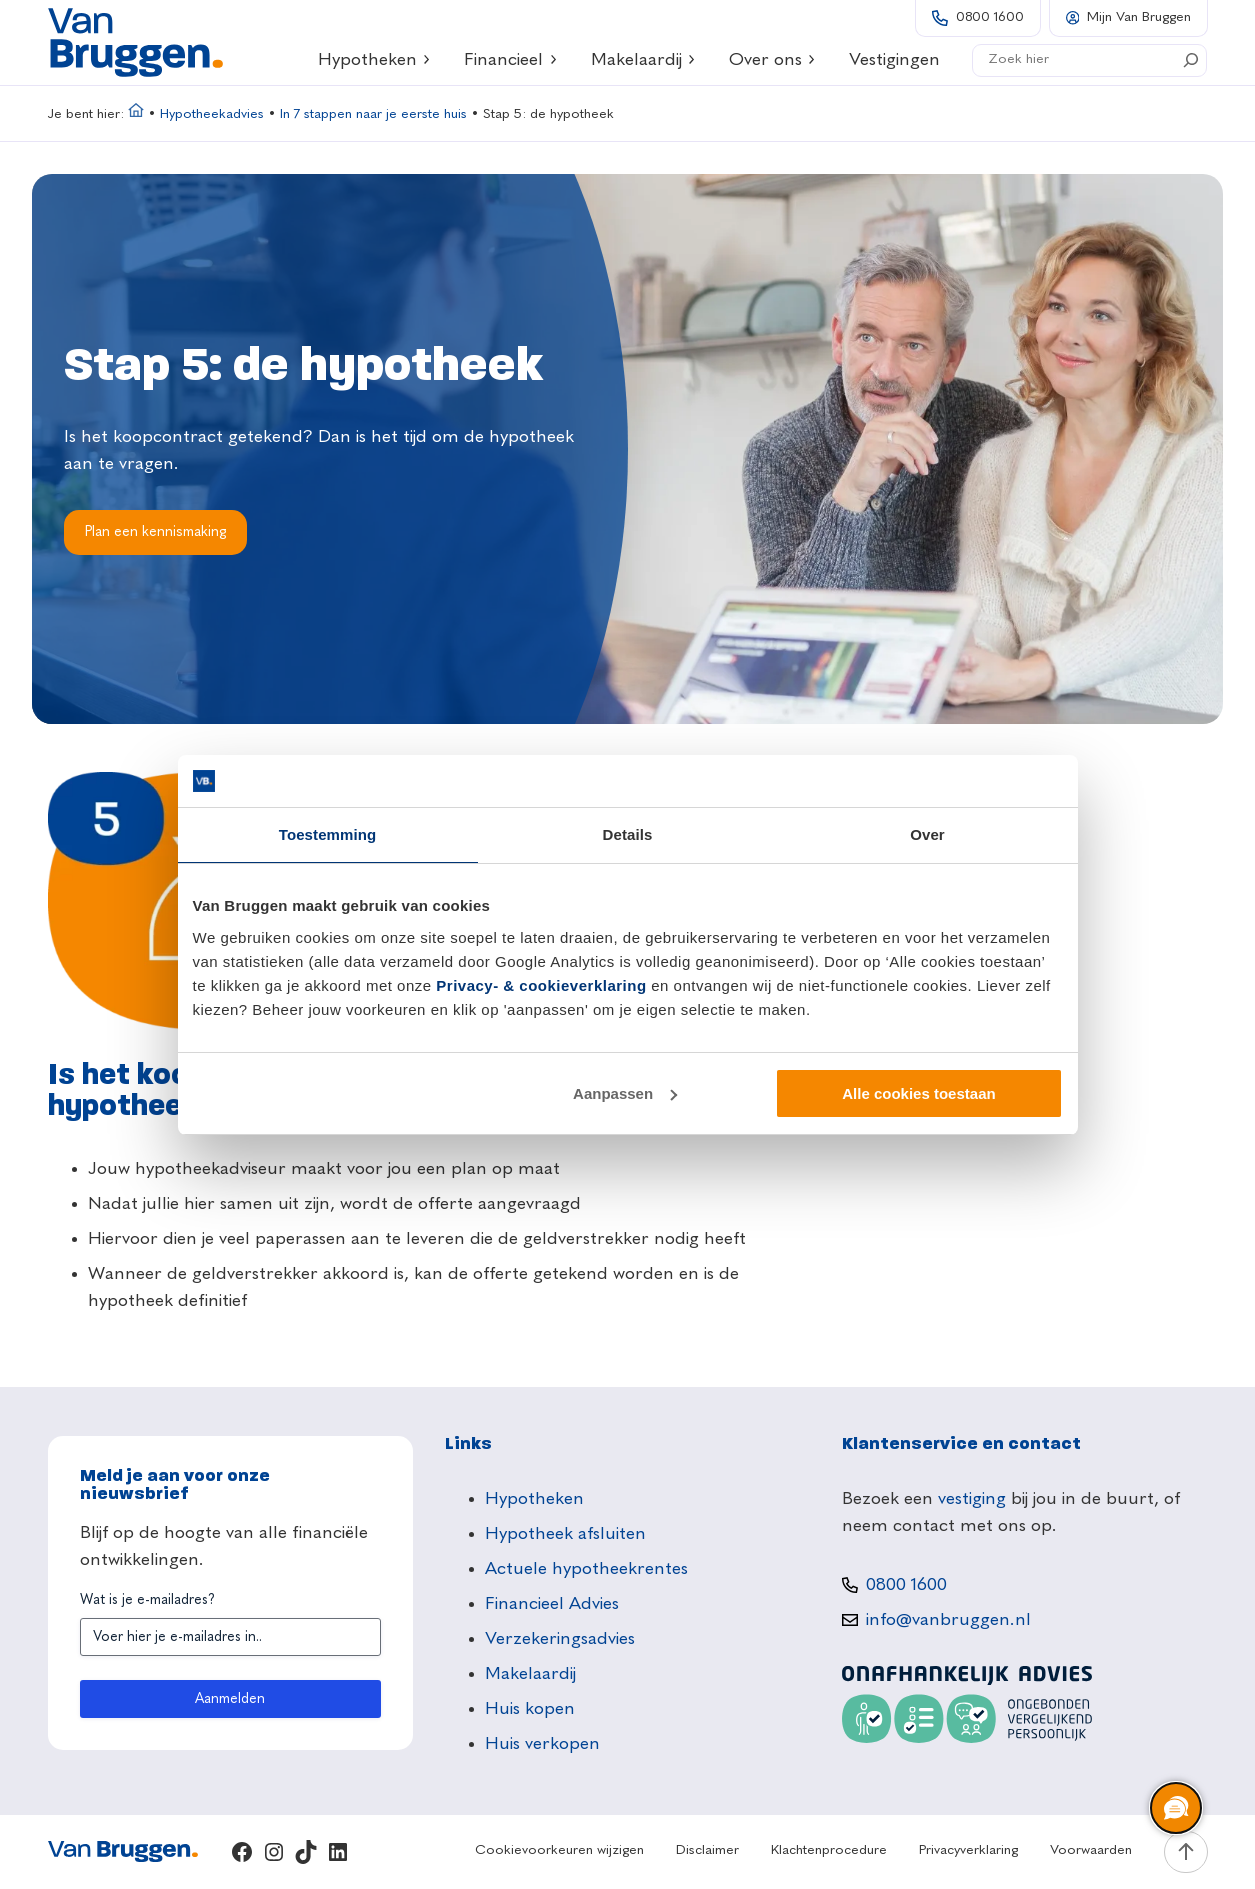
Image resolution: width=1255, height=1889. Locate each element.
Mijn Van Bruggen (1139, 17)
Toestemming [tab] (328, 834)
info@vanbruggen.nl (948, 1620)
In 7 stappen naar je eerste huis (373, 114)
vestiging (972, 1499)
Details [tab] (628, 834)
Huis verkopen (542, 1744)
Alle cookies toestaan (918, 1093)
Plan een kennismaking (155, 532)
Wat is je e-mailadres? (147, 1600)
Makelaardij (644, 60)
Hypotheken (375, 60)
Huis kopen (530, 1709)
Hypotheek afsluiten (565, 1534)
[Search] (1191, 60)
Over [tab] (927, 834)
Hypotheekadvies (212, 114)
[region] (1175, 1809)
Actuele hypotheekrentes (586, 1569)
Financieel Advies (552, 1604)
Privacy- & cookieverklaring (541, 985)
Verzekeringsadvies (560, 1639)
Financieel (511, 60)
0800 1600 (990, 17)
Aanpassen (625, 1093)
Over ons (773, 60)
